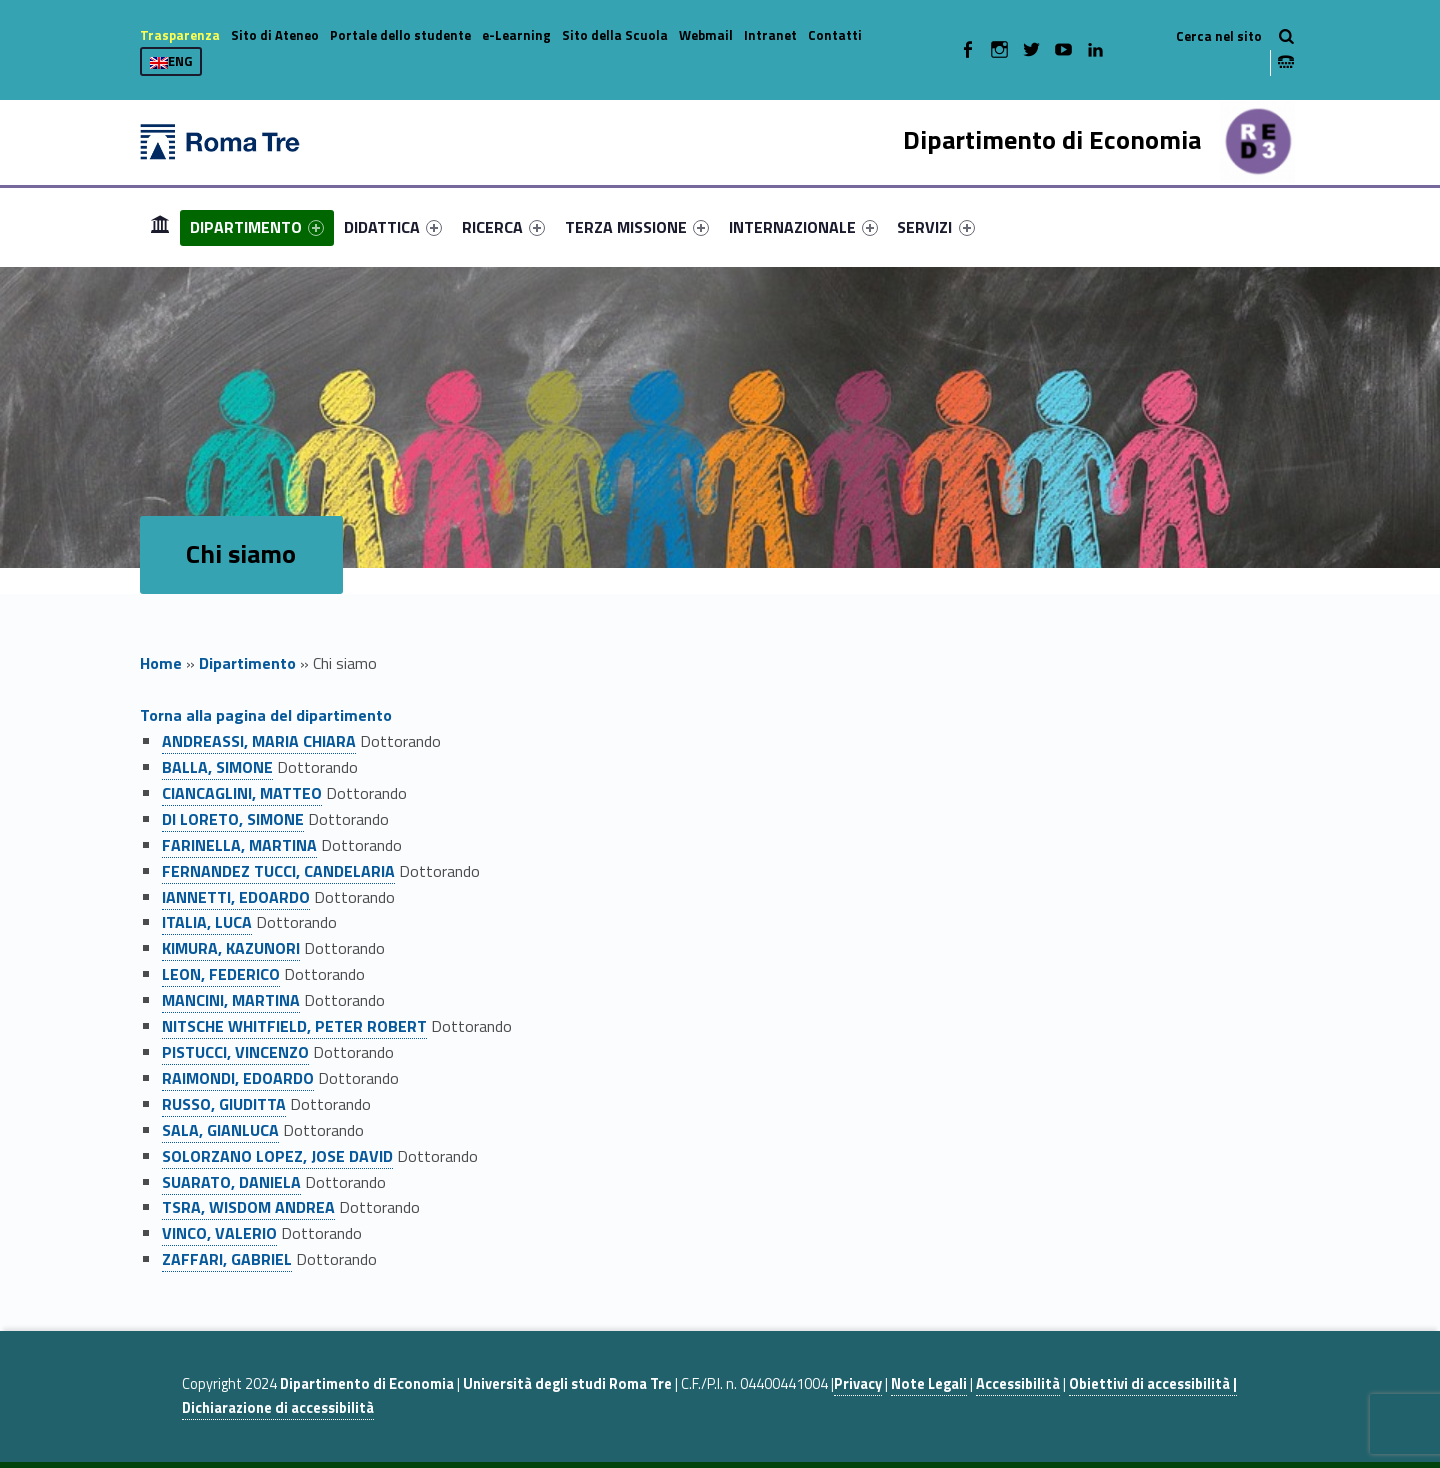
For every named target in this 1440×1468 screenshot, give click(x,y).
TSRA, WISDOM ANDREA (248, 1207)
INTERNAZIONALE (803, 227)
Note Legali (929, 1384)
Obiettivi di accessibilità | (1153, 1384)
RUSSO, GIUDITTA (224, 1104)
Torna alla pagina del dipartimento (266, 715)
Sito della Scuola (615, 35)
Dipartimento (247, 663)
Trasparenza (180, 35)
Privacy (858, 1384)
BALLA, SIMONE (217, 767)
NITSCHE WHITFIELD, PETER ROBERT (294, 1026)
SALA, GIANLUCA (220, 1130)
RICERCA (503, 227)
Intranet (770, 35)
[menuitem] (160, 227)
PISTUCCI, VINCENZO (235, 1052)
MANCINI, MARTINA (231, 1000)
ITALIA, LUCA (207, 922)
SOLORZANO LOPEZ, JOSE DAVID (277, 1156)
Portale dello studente (400, 35)
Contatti (835, 35)
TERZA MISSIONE (637, 227)
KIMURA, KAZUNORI (231, 948)
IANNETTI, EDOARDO (236, 897)
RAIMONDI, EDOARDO (238, 1078)
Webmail (706, 35)
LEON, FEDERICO (221, 974)
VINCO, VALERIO (219, 1233)
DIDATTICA (393, 227)
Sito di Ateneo (275, 35)
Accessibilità (1018, 1384)
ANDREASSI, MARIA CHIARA (259, 741)
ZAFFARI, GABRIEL (227, 1259)
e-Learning (516, 35)
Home (160, 226)
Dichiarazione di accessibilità (278, 1408)
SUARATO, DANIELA (231, 1182)
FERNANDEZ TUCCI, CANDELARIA (278, 871)
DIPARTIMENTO (257, 227)
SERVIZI (935, 227)
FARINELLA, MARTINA (239, 845)
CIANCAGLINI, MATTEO (242, 793)
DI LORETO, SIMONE (233, 819)
